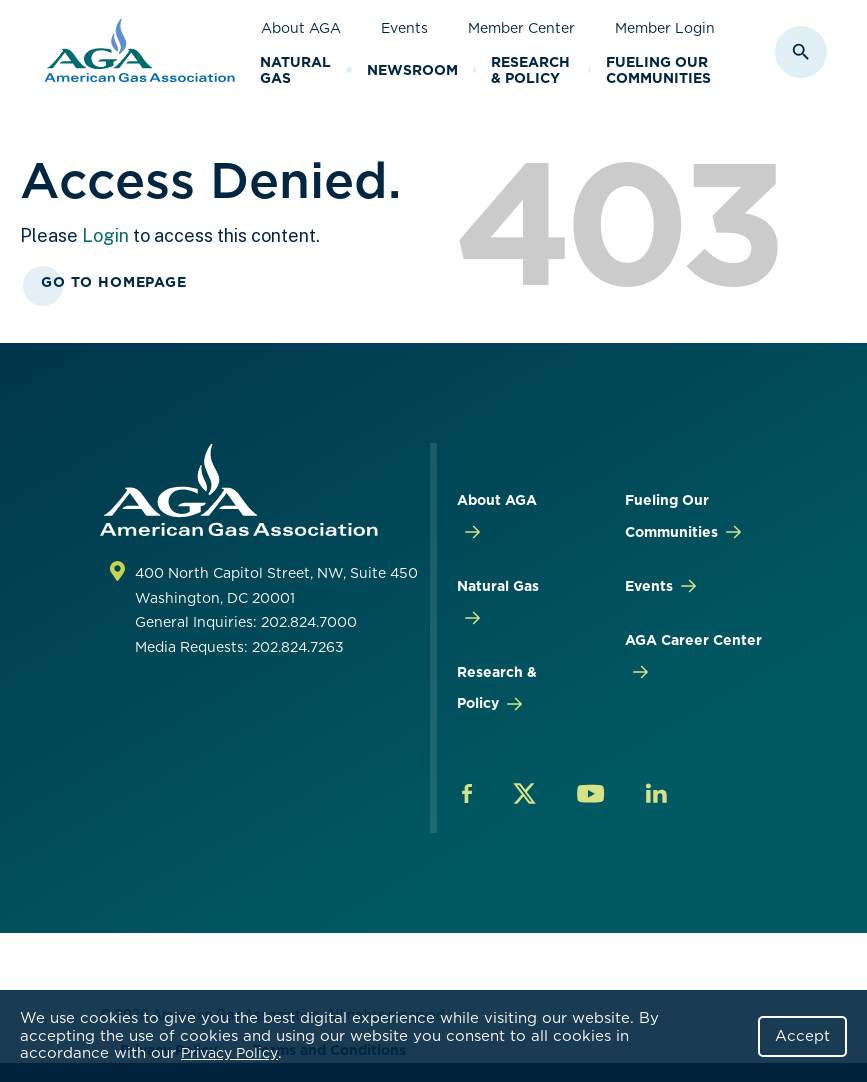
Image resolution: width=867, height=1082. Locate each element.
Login (105, 235)
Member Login (665, 28)
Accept (802, 1036)
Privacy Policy (229, 1053)
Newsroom (412, 70)
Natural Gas (295, 70)
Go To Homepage (114, 282)
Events (404, 28)
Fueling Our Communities (658, 70)
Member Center (521, 28)
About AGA (301, 28)
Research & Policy (530, 70)
